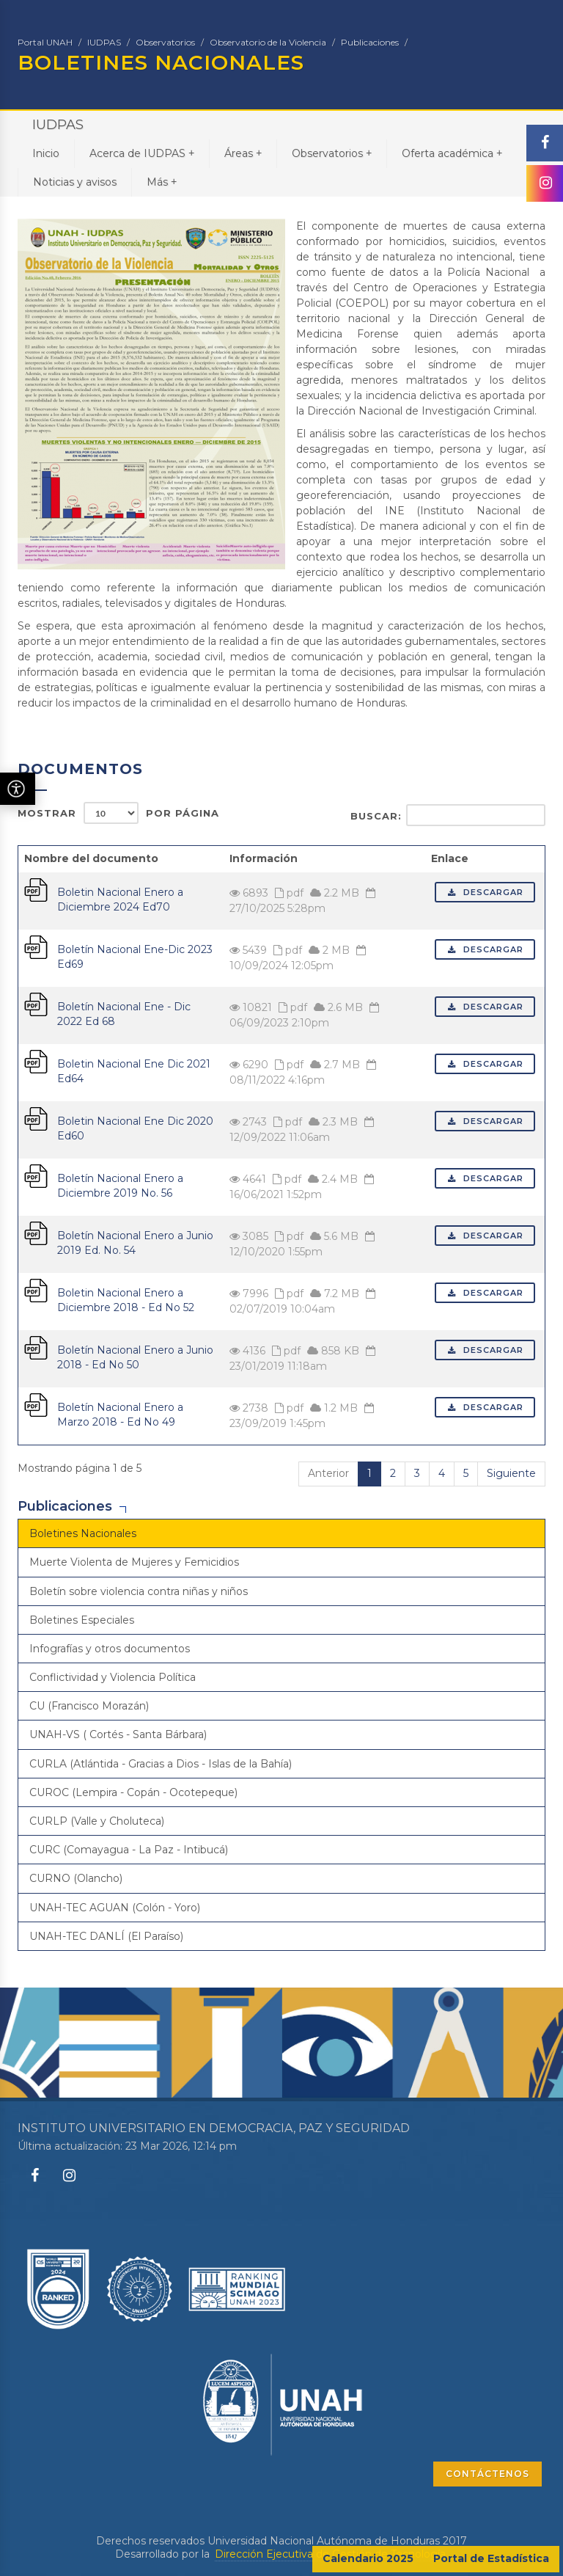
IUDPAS (104, 42)
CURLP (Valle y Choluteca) (96, 1821)
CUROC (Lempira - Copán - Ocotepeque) (133, 1792)
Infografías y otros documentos (109, 1648)
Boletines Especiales (81, 1620)
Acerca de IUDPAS (141, 153)
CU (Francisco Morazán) (89, 1705)
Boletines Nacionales (82, 1533)
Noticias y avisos (75, 182)
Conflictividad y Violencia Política (112, 1677)
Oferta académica (452, 153)
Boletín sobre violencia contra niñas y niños (138, 1591)
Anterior (328, 1473)
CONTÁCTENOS (487, 2473)
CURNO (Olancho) (75, 1878)
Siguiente (511, 1473)
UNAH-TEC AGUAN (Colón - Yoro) (114, 1907)
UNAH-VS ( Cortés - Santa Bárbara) (118, 1734)
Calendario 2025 (368, 2558)
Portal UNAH (45, 42)
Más (162, 182)
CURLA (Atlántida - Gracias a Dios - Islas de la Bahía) (160, 1763)
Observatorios (165, 42)
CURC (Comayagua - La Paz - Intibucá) (128, 1849)
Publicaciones (370, 42)
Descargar (484, 892)
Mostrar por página (118, 813)
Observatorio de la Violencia (268, 42)
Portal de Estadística (491, 2558)
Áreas (243, 153)
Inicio (45, 153)
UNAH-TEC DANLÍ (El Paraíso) (106, 1936)
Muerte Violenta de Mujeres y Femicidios (134, 1562)
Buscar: (447, 815)
